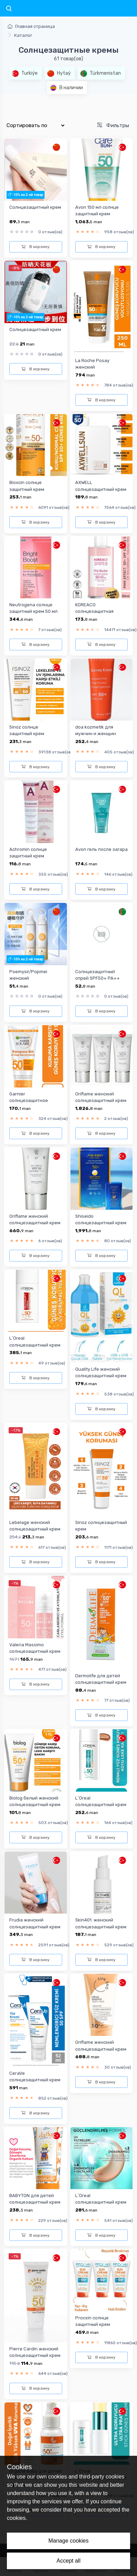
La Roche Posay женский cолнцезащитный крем (100, 367)
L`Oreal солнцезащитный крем (34, 1341)
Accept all (68, 2561)
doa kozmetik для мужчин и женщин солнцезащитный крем (100, 733)
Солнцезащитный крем (35, 207)
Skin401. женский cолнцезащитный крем (100, 1923)
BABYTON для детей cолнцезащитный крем (34, 2199)
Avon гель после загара (101, 849)
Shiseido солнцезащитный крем (100, 1219)
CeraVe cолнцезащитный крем (34, 2076)
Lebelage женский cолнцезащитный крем (34, 1526)
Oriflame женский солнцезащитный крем (100, 1097)
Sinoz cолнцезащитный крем (101, 1526)
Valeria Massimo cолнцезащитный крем (34, 1648)
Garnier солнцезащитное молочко (28, 1100)
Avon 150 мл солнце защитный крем (97, 210)
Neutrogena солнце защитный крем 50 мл (33, 608)
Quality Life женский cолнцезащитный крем (100, 1372)
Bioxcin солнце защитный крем (26, 486)
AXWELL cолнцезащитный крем (100, 486)
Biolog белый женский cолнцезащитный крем (34, 1801)
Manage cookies (68, 2541)
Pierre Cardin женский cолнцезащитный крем (34, 2352)
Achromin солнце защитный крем (28, 852)
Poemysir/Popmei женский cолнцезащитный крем (34, 978)
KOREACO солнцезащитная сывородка (94, 611)
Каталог (23, 35)
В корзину (35, 246)
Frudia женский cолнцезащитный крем (34, 1923)
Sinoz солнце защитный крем (26, 730)
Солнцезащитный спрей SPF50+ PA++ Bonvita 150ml (97, 978)
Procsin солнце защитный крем (92, 2321)
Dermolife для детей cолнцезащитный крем (100, 1679)
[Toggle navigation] (8, 9)
